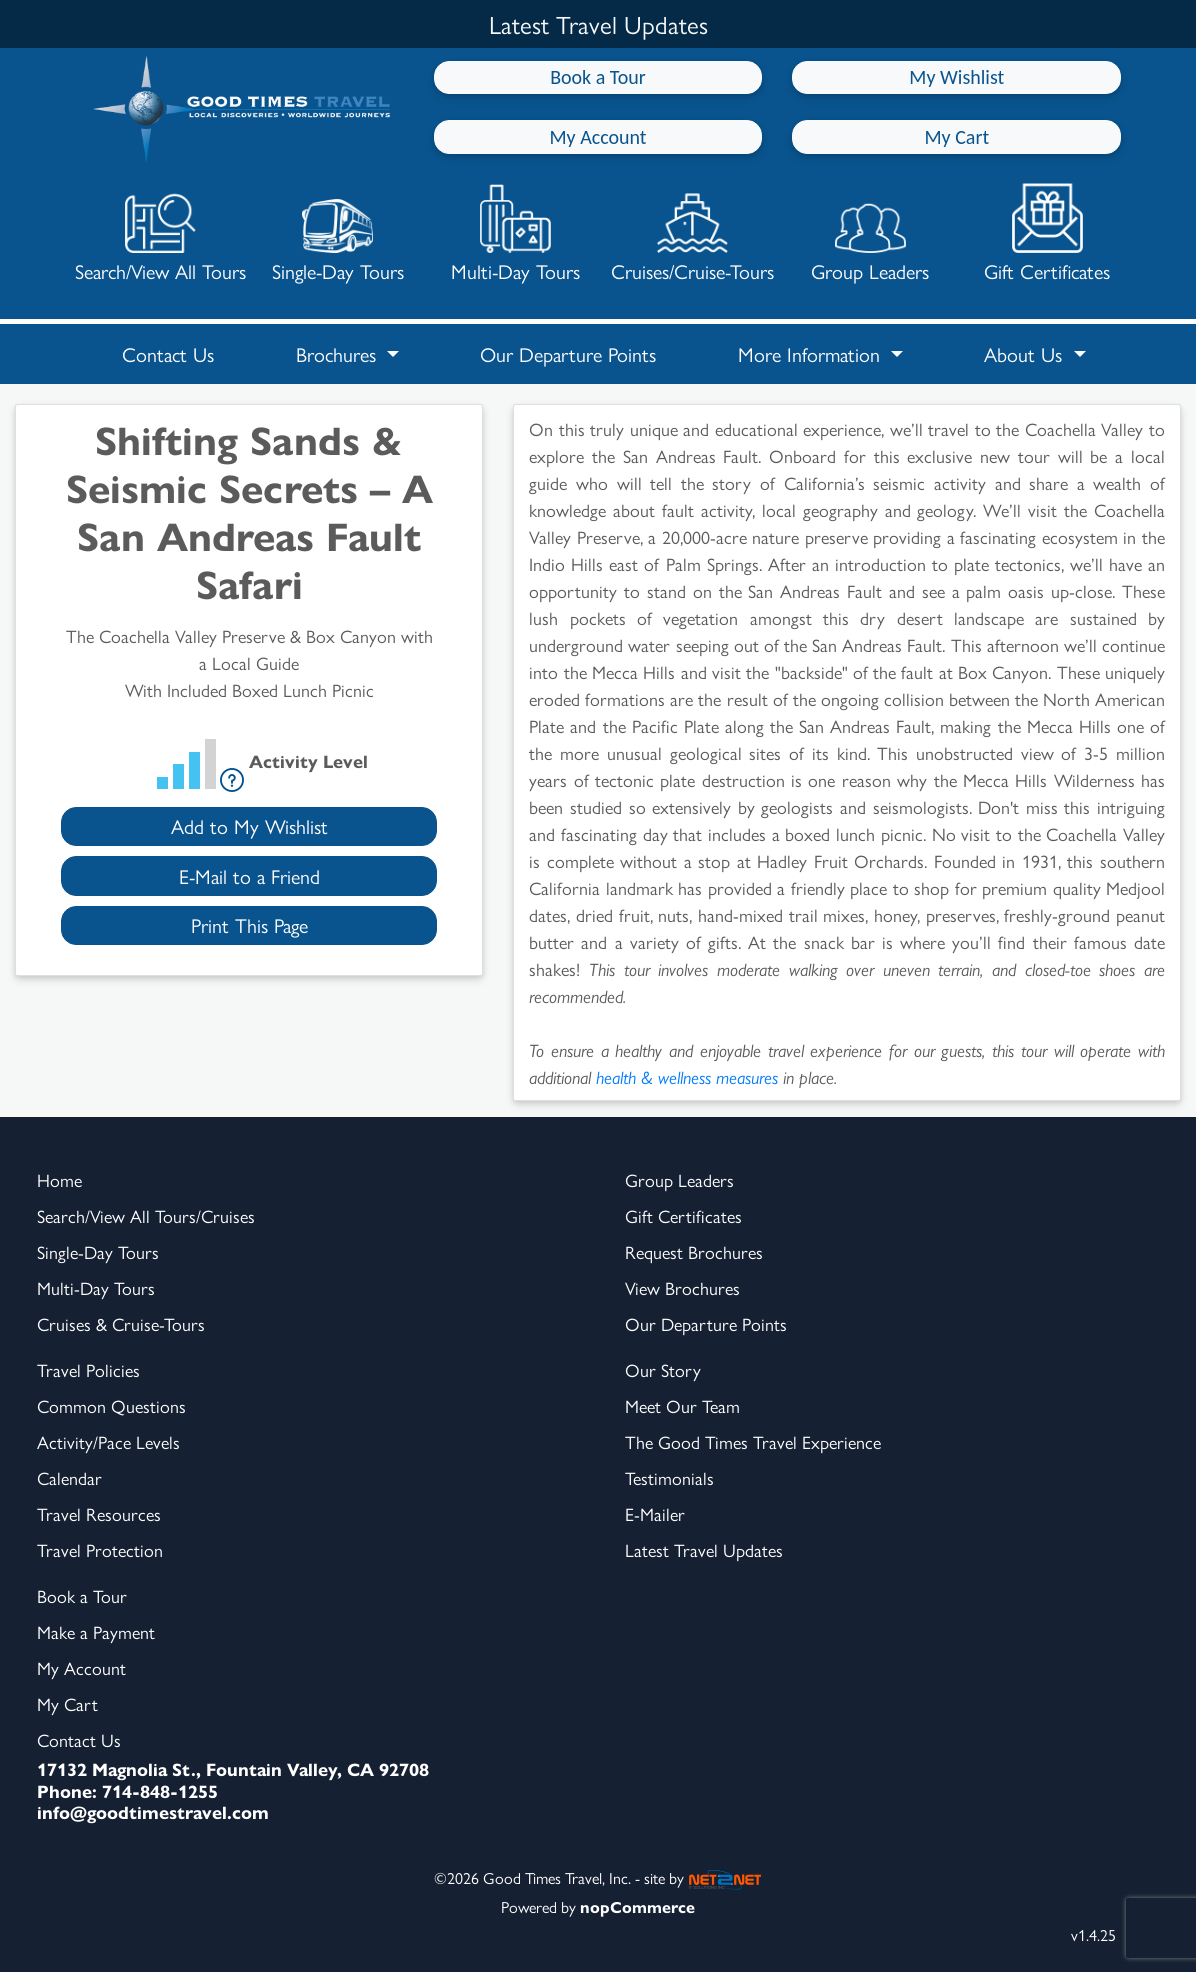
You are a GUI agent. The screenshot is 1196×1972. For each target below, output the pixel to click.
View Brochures (682, 1287)
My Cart (956, 137)
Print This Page (249, 924)
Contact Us (168, 353)
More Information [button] (812, 353)
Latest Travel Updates (704, 1549)
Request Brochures (694, 1251)
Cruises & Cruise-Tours (121, 1323)
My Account (597, 137)
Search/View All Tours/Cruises (146, 1215)
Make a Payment (96, 1631)
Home (59, 1179)
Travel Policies (88, 1369)
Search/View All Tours (160, 233)
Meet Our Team (682, 1405)
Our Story (663, 1369)
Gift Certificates (1047, 233)
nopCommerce (637, 1906)
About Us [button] (1026, 353)
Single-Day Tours (338, 233)
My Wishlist (956, 77)
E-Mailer (655, 1513)
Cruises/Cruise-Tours (692, 233)
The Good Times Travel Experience (753, 1441)
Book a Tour (598, 77)
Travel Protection (100, 1549)
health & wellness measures (687, 1076)
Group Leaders (870, 233)
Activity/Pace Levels (108, 1441)
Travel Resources (99, 1513)
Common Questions (111, 1405)
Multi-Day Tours (515, 233)
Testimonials (669, 1477)
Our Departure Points (568, 353)
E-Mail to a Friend (249, 875)
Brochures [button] (339, 353)
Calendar (69, 1477)
